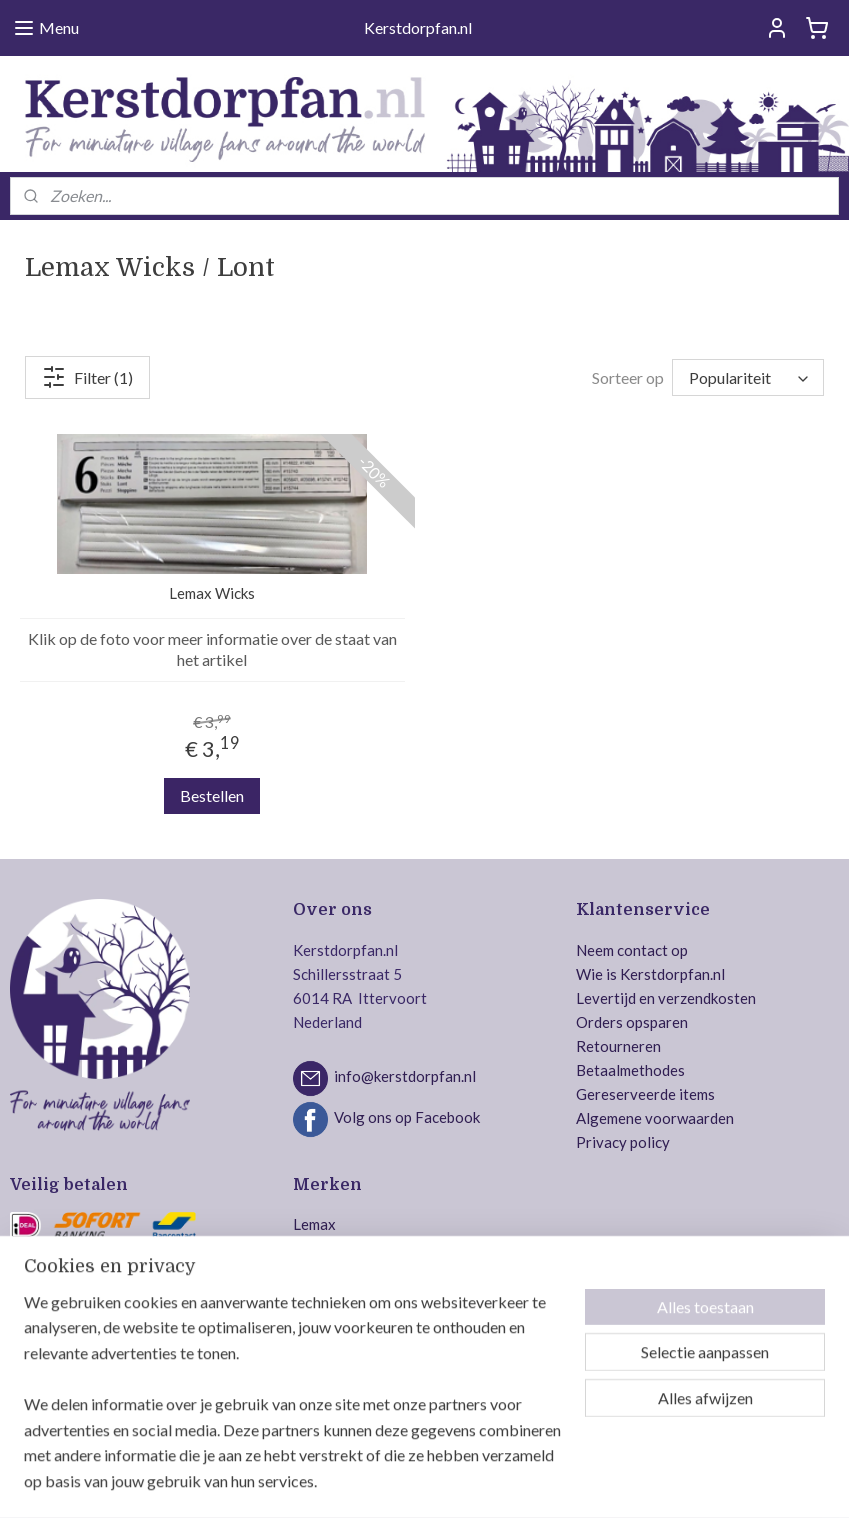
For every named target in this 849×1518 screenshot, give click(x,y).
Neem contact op (632, 950)
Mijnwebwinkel (628, 1481)
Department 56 (344, 1272)
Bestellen (212, 795)
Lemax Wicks (212, 593)
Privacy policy (623, 1142)
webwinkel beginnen (465, 1481)
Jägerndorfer (337, 1368)
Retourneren (618, 1046)
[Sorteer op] (748, 377)
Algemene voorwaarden (655, 1118)
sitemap (360, 1481)
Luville (315, 1248)
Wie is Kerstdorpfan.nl (650, 974)
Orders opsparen (632, 1022)
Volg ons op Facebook (407, 1117)
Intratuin (322, 1344)
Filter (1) (87, 377)
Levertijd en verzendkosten (666, 998)
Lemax (314, 1224)
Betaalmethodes (630, 1070)
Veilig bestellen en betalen (97, 1392)
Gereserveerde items (645, 1094)
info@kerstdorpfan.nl (405, 1076)
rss (396, 1481)
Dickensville (333, 1320)
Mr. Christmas (339, 1296)
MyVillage (327, 1392)
